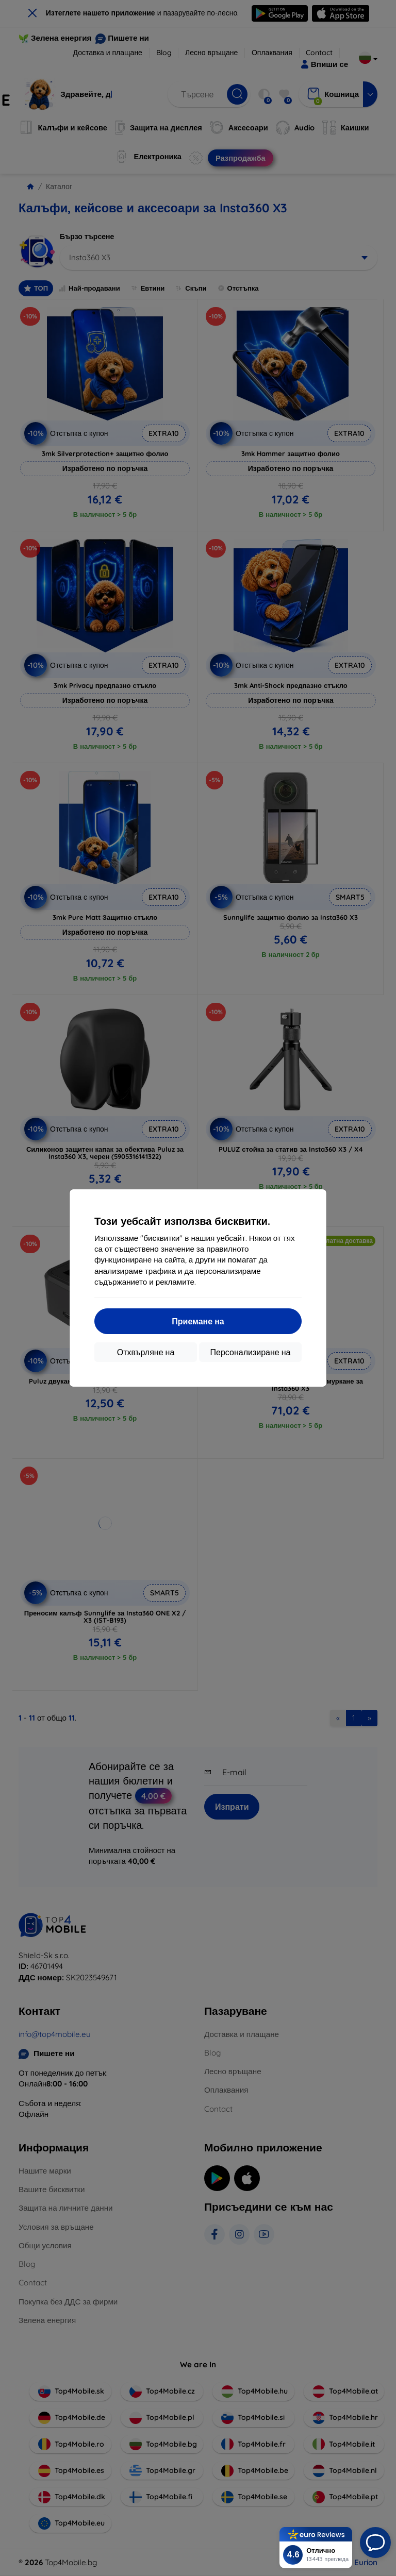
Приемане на (198, 1321)
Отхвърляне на (146, 1352)
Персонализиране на (250, 1352)
